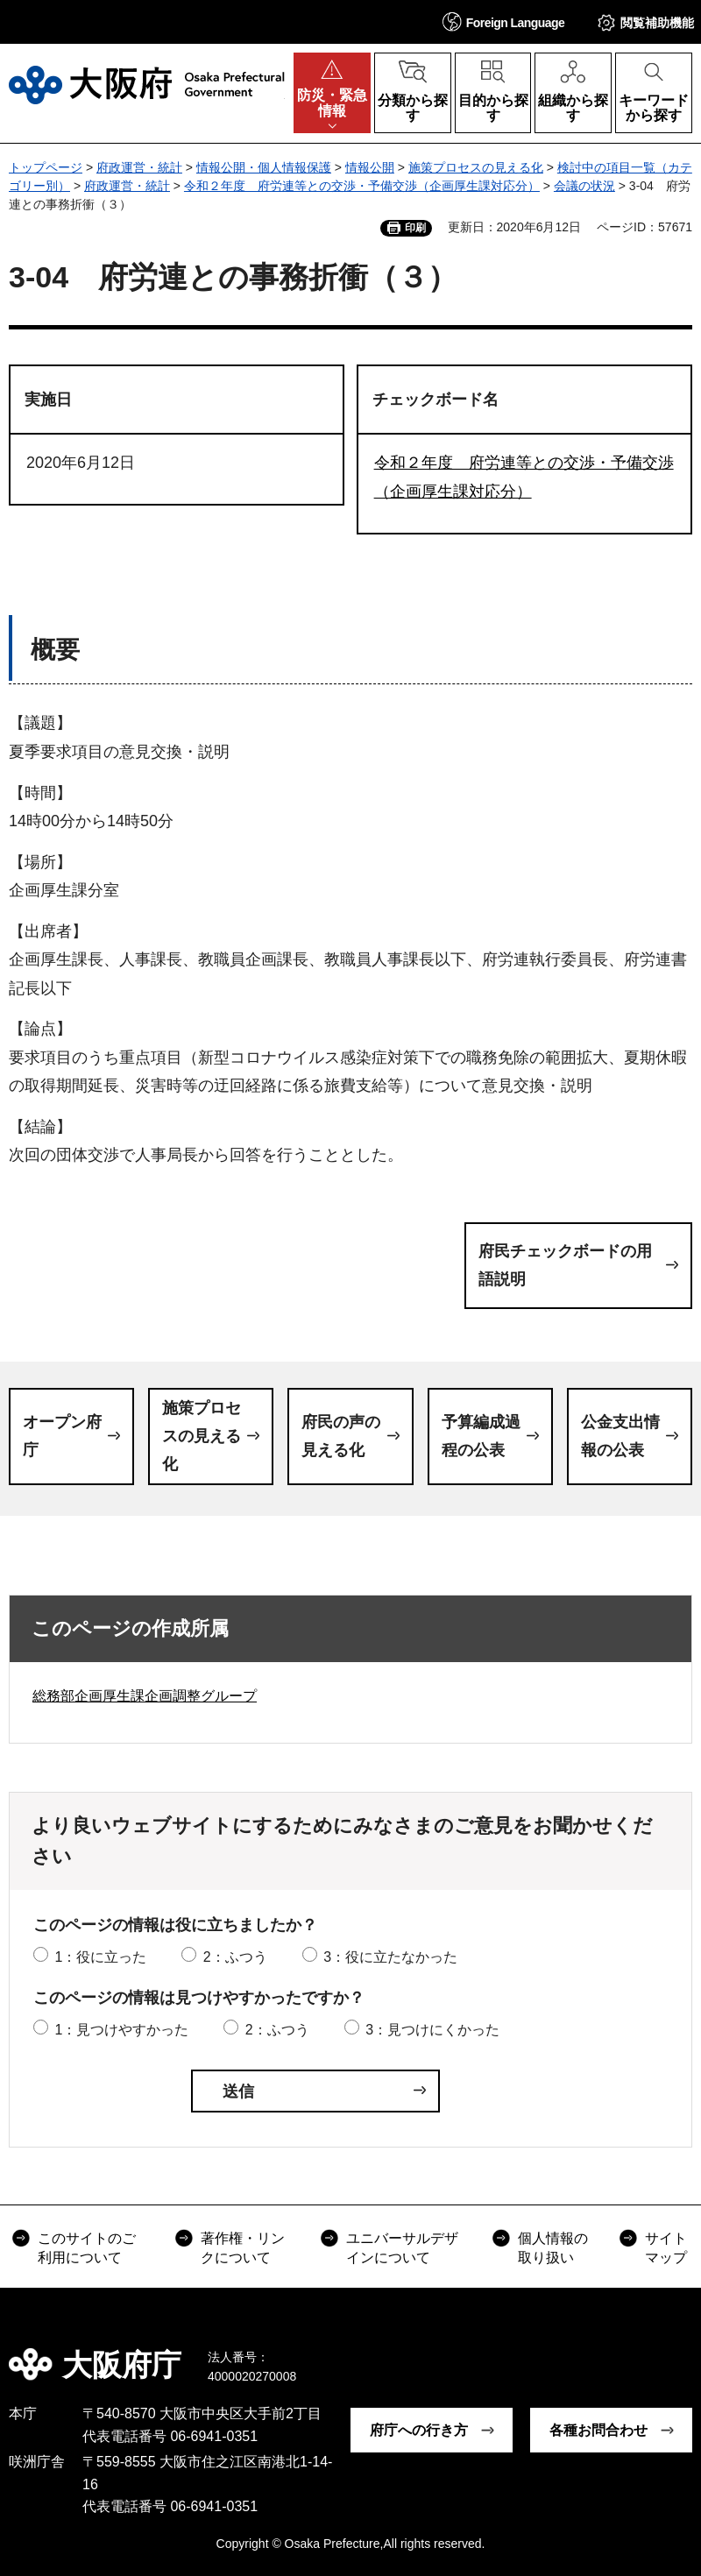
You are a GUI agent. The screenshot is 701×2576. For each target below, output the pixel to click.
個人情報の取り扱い (553, 2248)
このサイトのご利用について (87, 2248)
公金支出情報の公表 (620, 1436)
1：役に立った (100, 1957)
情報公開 (369, 167)
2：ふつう (235, 1957)
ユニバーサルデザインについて (402, 2248)
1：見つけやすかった (121, 2029)
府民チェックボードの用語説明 (565, 1265)
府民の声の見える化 (340, 1436)
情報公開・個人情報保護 (263, 167)
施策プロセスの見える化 (475, 167)
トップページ (45, 167)
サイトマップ (666, 2248)
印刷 (415, 228)
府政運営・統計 (139, 167)
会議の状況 (584, 186)
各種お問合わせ (598, 2430)
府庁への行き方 (419, 2430)
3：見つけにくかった (432, 2029)
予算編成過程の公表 (481, 1436)
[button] (504, 21)
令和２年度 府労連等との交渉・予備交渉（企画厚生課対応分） (362, 186)
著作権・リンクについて (243, 2248)
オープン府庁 (62, 1436)
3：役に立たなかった (390, 1957)
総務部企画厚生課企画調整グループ (144, 1695)
